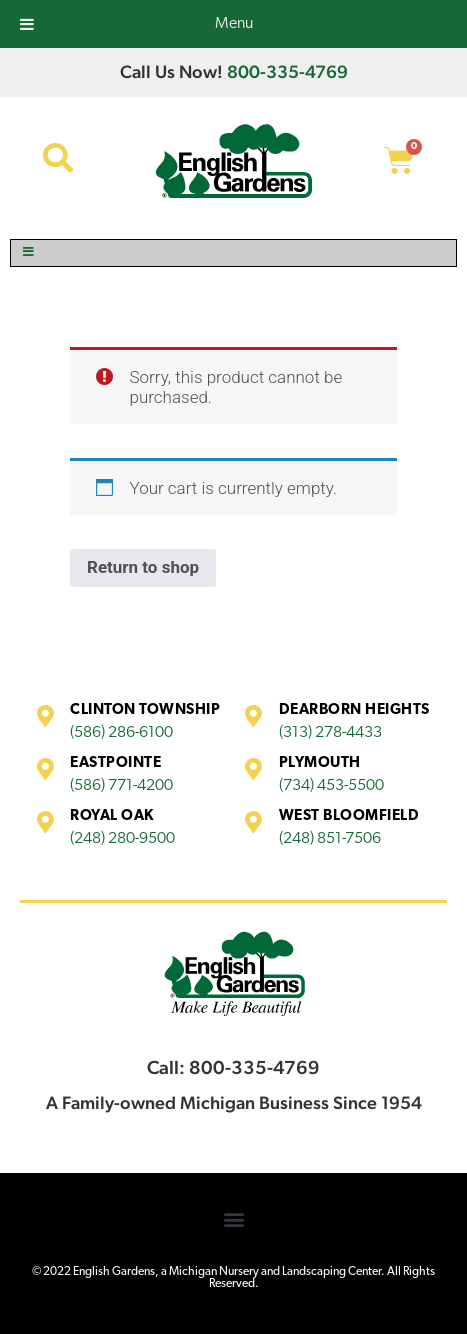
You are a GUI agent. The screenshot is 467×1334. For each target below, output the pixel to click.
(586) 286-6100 (121, 733)
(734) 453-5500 (331, 786)
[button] (233, 1219)
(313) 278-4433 (330, 733)
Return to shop (143, 567)
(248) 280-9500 (122, 839)
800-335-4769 (287, 71)
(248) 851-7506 (330, 839)
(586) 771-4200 (121, 786)
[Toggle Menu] (233, 253)
